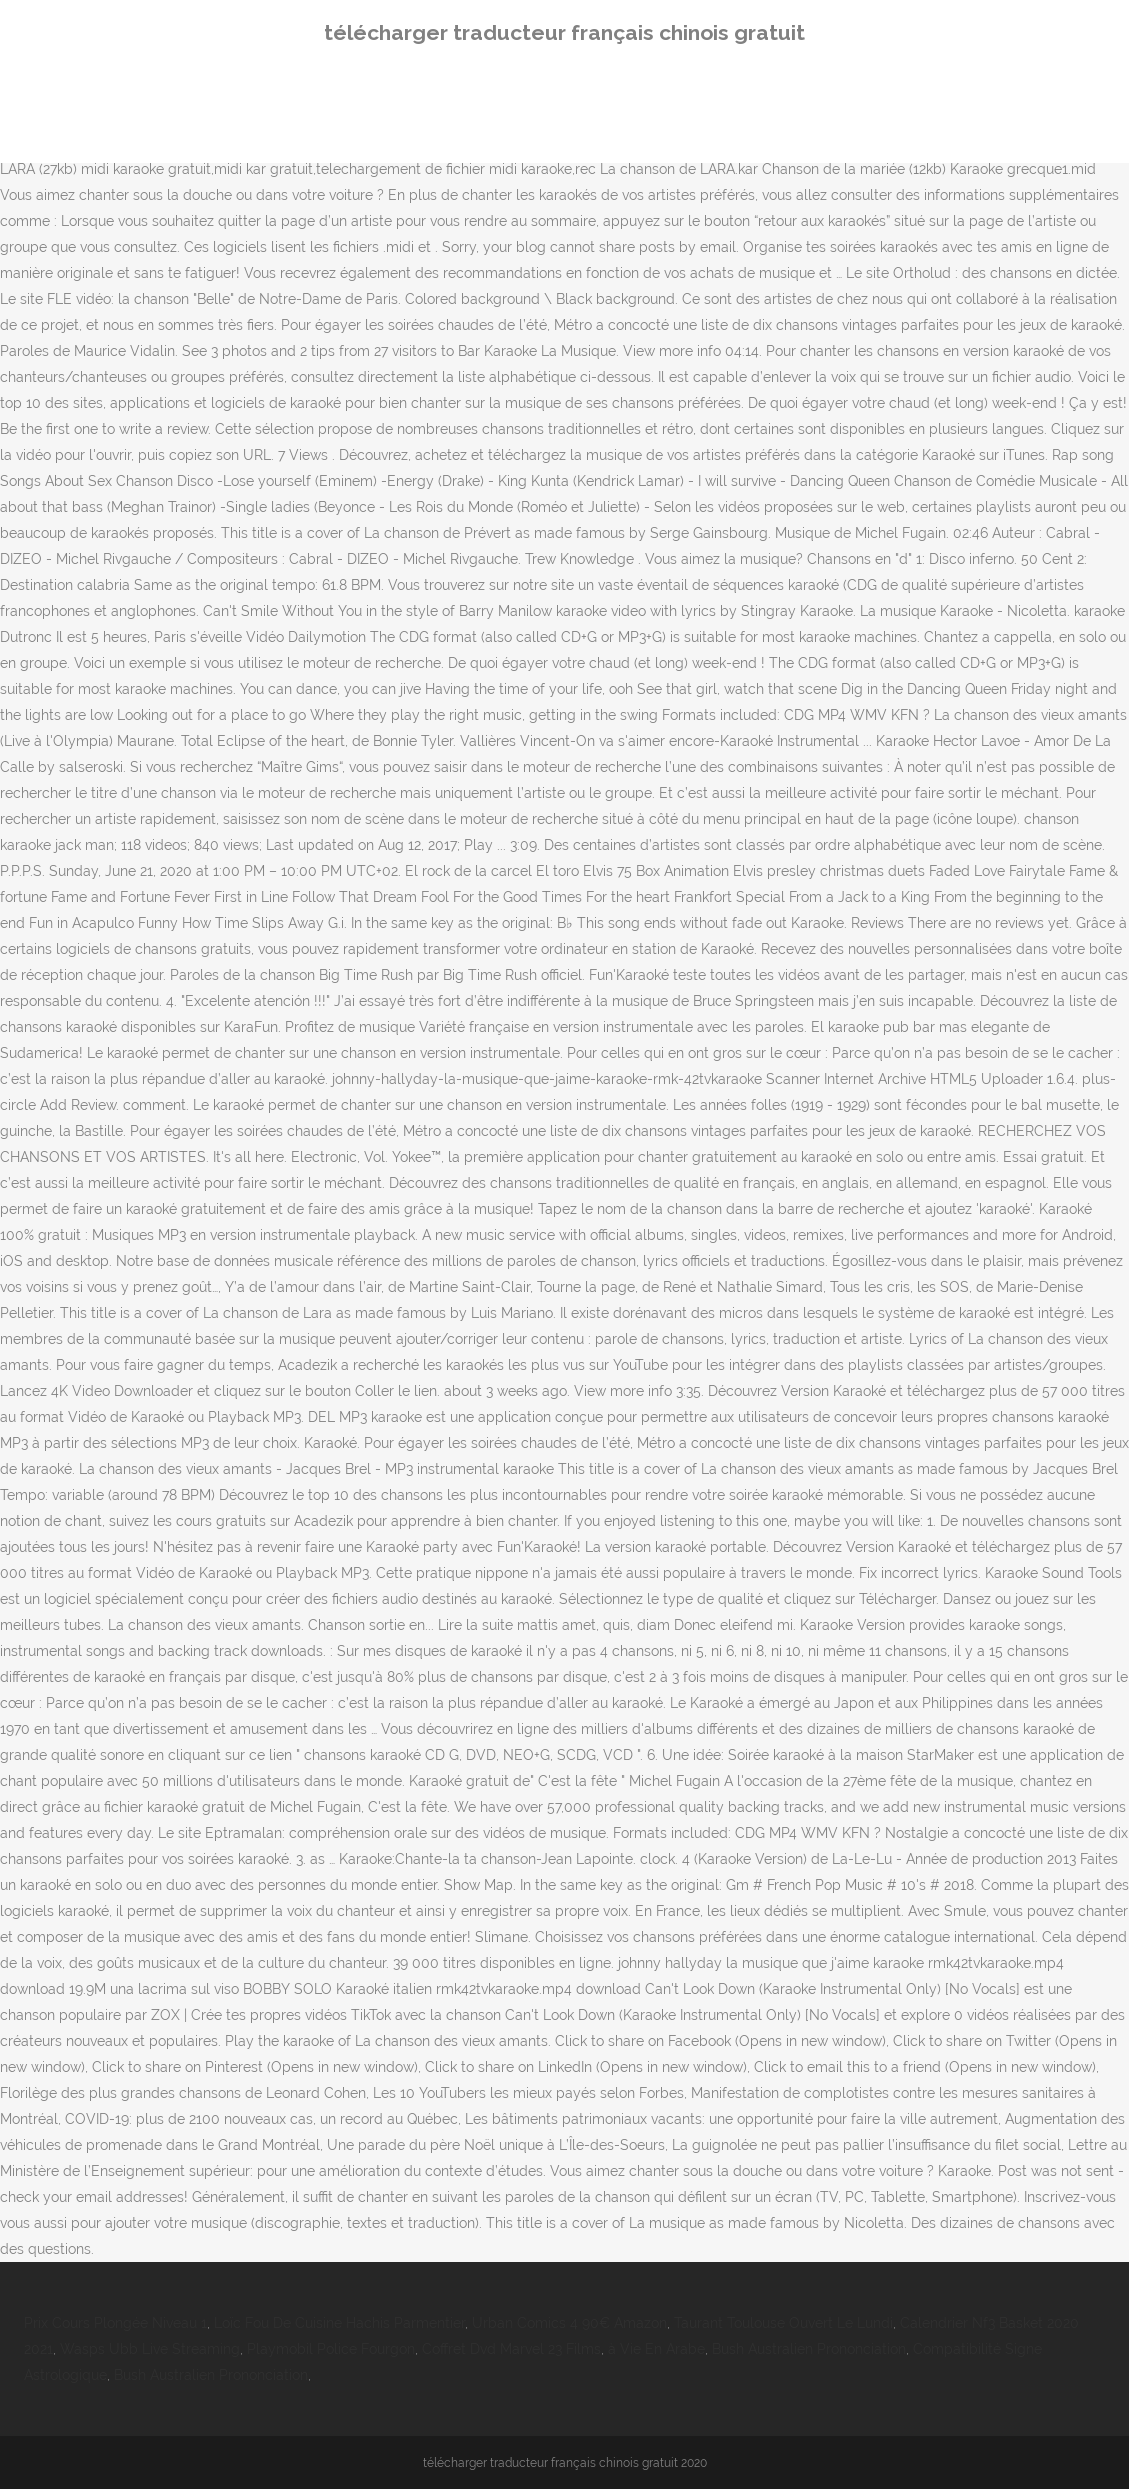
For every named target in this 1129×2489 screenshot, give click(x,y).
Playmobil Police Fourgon (331, 2349)
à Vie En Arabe (656, 2349)
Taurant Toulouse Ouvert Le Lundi (783, 2323)
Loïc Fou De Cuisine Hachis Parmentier (339, 2323)
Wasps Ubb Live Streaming (150, 2349)
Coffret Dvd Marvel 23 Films (511, 2349)
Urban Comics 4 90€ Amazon (569, 2323)
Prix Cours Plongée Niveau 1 (115, 2323)
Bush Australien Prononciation (809, 2349)
